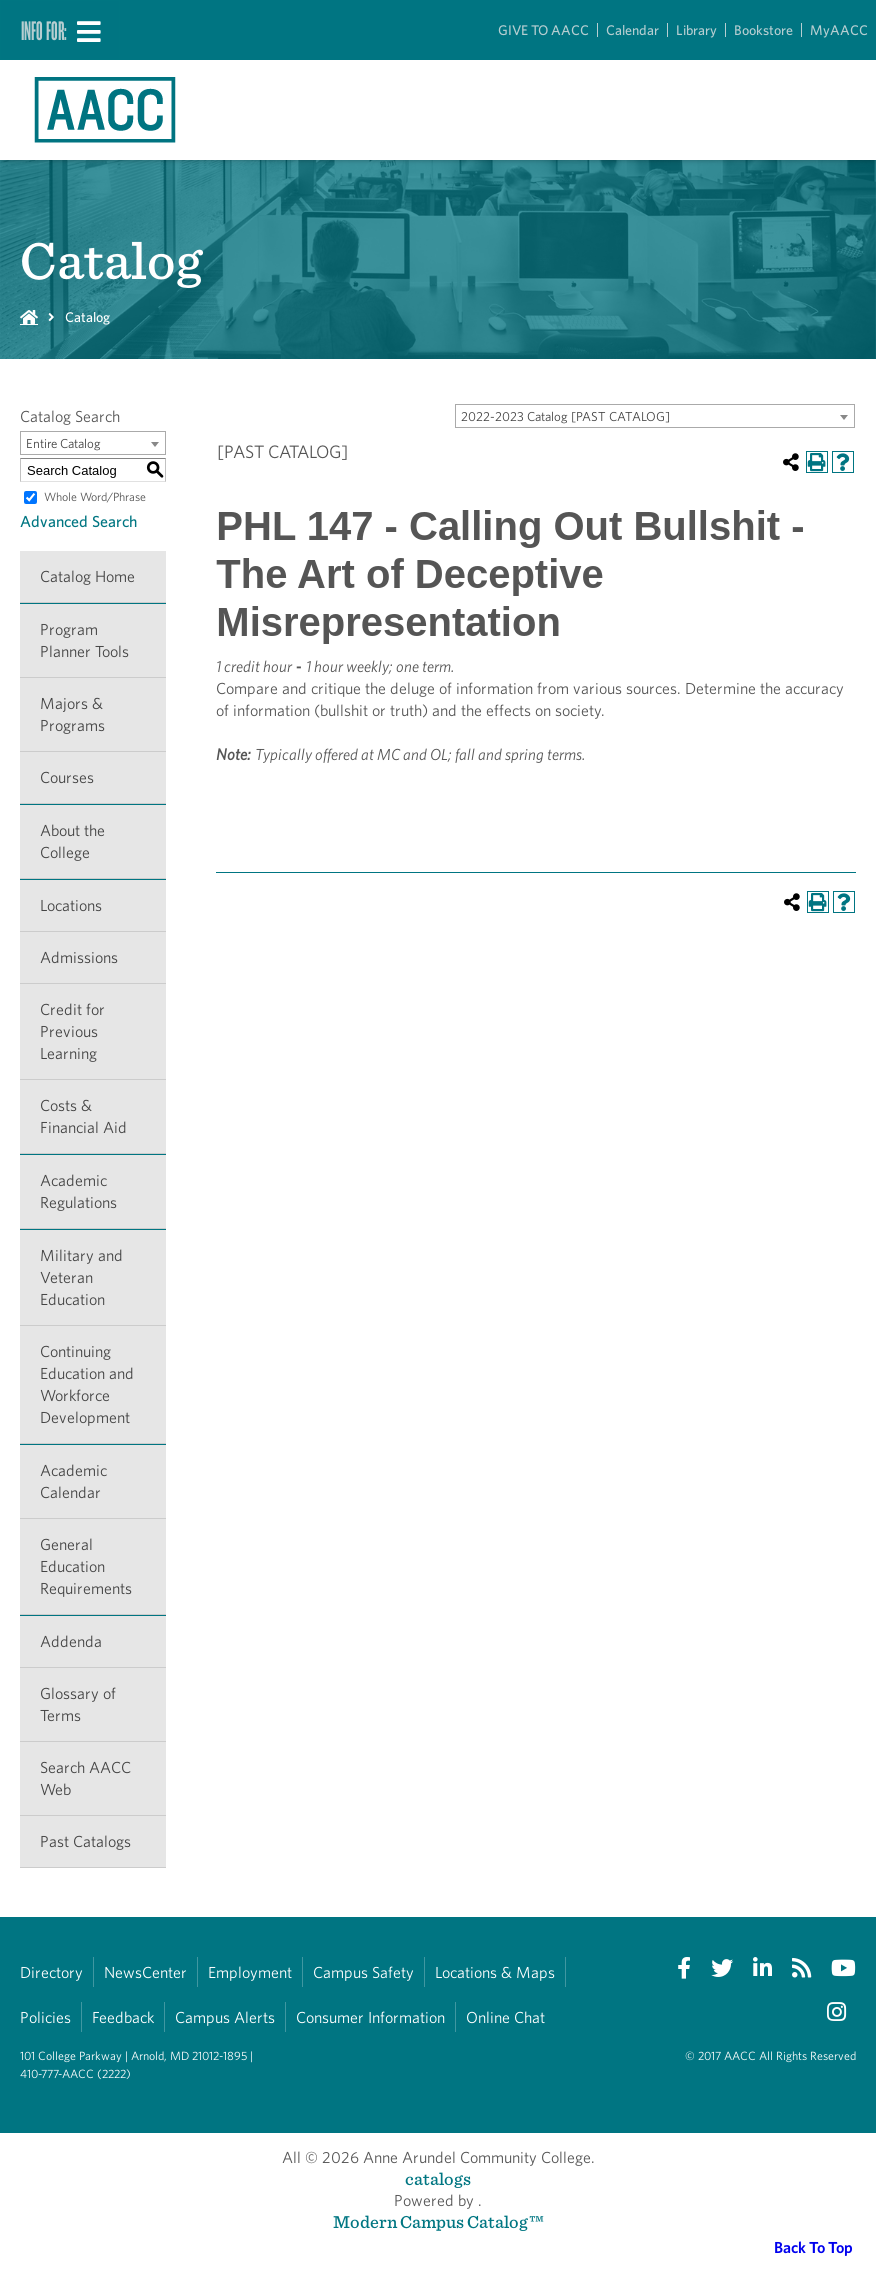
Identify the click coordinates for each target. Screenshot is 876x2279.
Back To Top (813, 2247)
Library (696, 30)
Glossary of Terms (78, 1704)
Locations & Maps (495, 1972)
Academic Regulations (78, 1191)
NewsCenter (145, 1972)
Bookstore (763, 30)
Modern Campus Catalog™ (438, 2221)
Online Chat (505, 2017)
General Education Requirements (86, 1566)
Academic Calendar (73, 1481)
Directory (51, 1972)
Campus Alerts (225, 2017)
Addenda (71, 1641)
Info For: (44, 30)
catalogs (438, 2178)
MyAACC (839, 30)
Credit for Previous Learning (72, 1031)
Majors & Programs (72, 714)
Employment (250, 1972)
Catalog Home (87, 576)
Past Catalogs (85, 1841)
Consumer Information (370, 2017)
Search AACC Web (85, 1778)
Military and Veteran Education (81, 1277)
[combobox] (655, 416)
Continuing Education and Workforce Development (87, 1384)
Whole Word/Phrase (95, 496)
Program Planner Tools (84, 640)
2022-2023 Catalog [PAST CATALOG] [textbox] (565, 416)
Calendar (632, 30)
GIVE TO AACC (543, 30)
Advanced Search (78, 521)
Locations (71, 905)
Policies (45, 2017)
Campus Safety (363, 1972)
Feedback (123, 2017)
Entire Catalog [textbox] (63, 443)
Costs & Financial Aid (83, 1116)
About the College (72, 841)
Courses (67, 777)
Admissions (79, 957)
